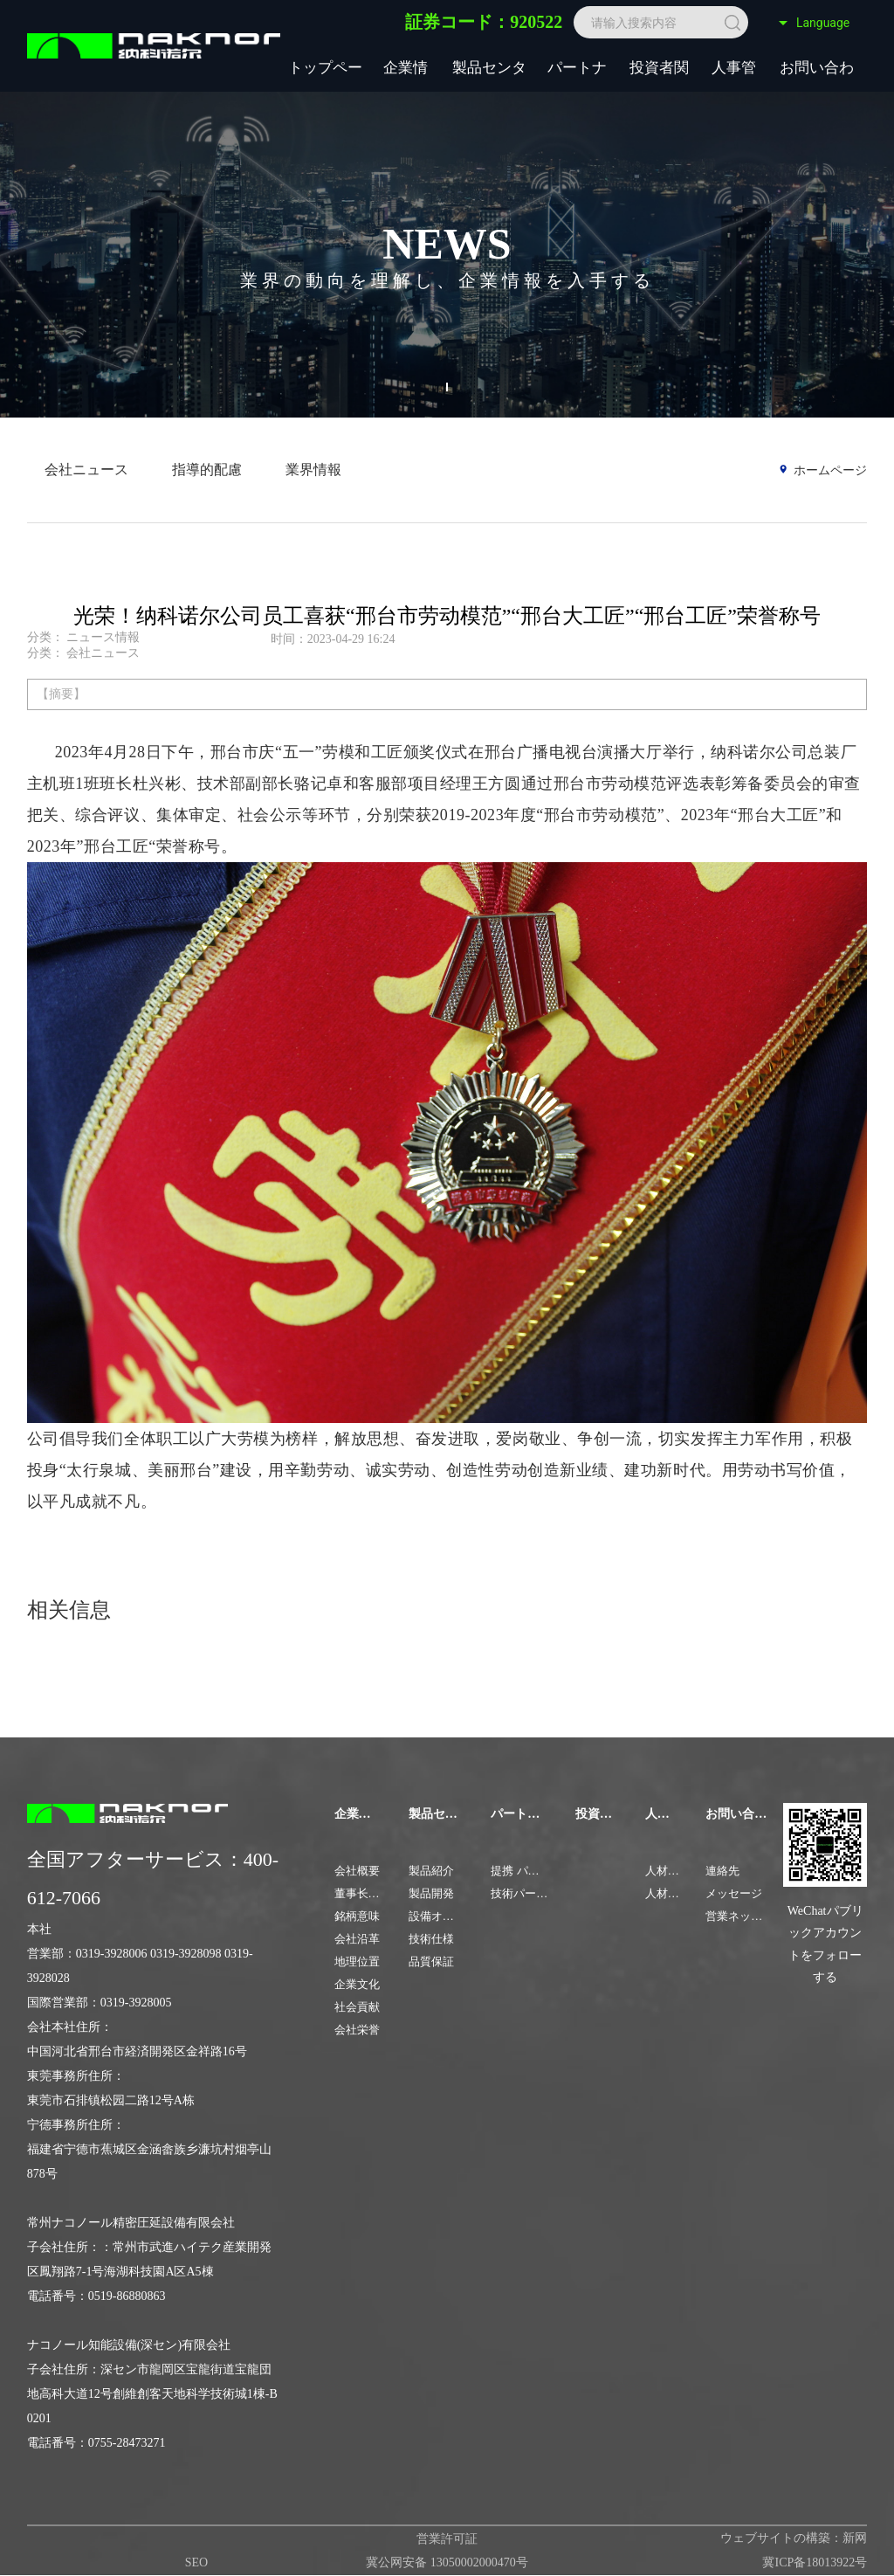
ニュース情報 (103, 637)
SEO (196, 2562)
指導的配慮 (207, 469)
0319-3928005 (136, 2002)
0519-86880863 (127, 2296)
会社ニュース (86, 469)
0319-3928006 (112, 1953)
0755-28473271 (127, 2442)
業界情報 (313, 469)
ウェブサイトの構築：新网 (793, 2538)
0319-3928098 (186, 1953)
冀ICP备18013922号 (814, 2562)
